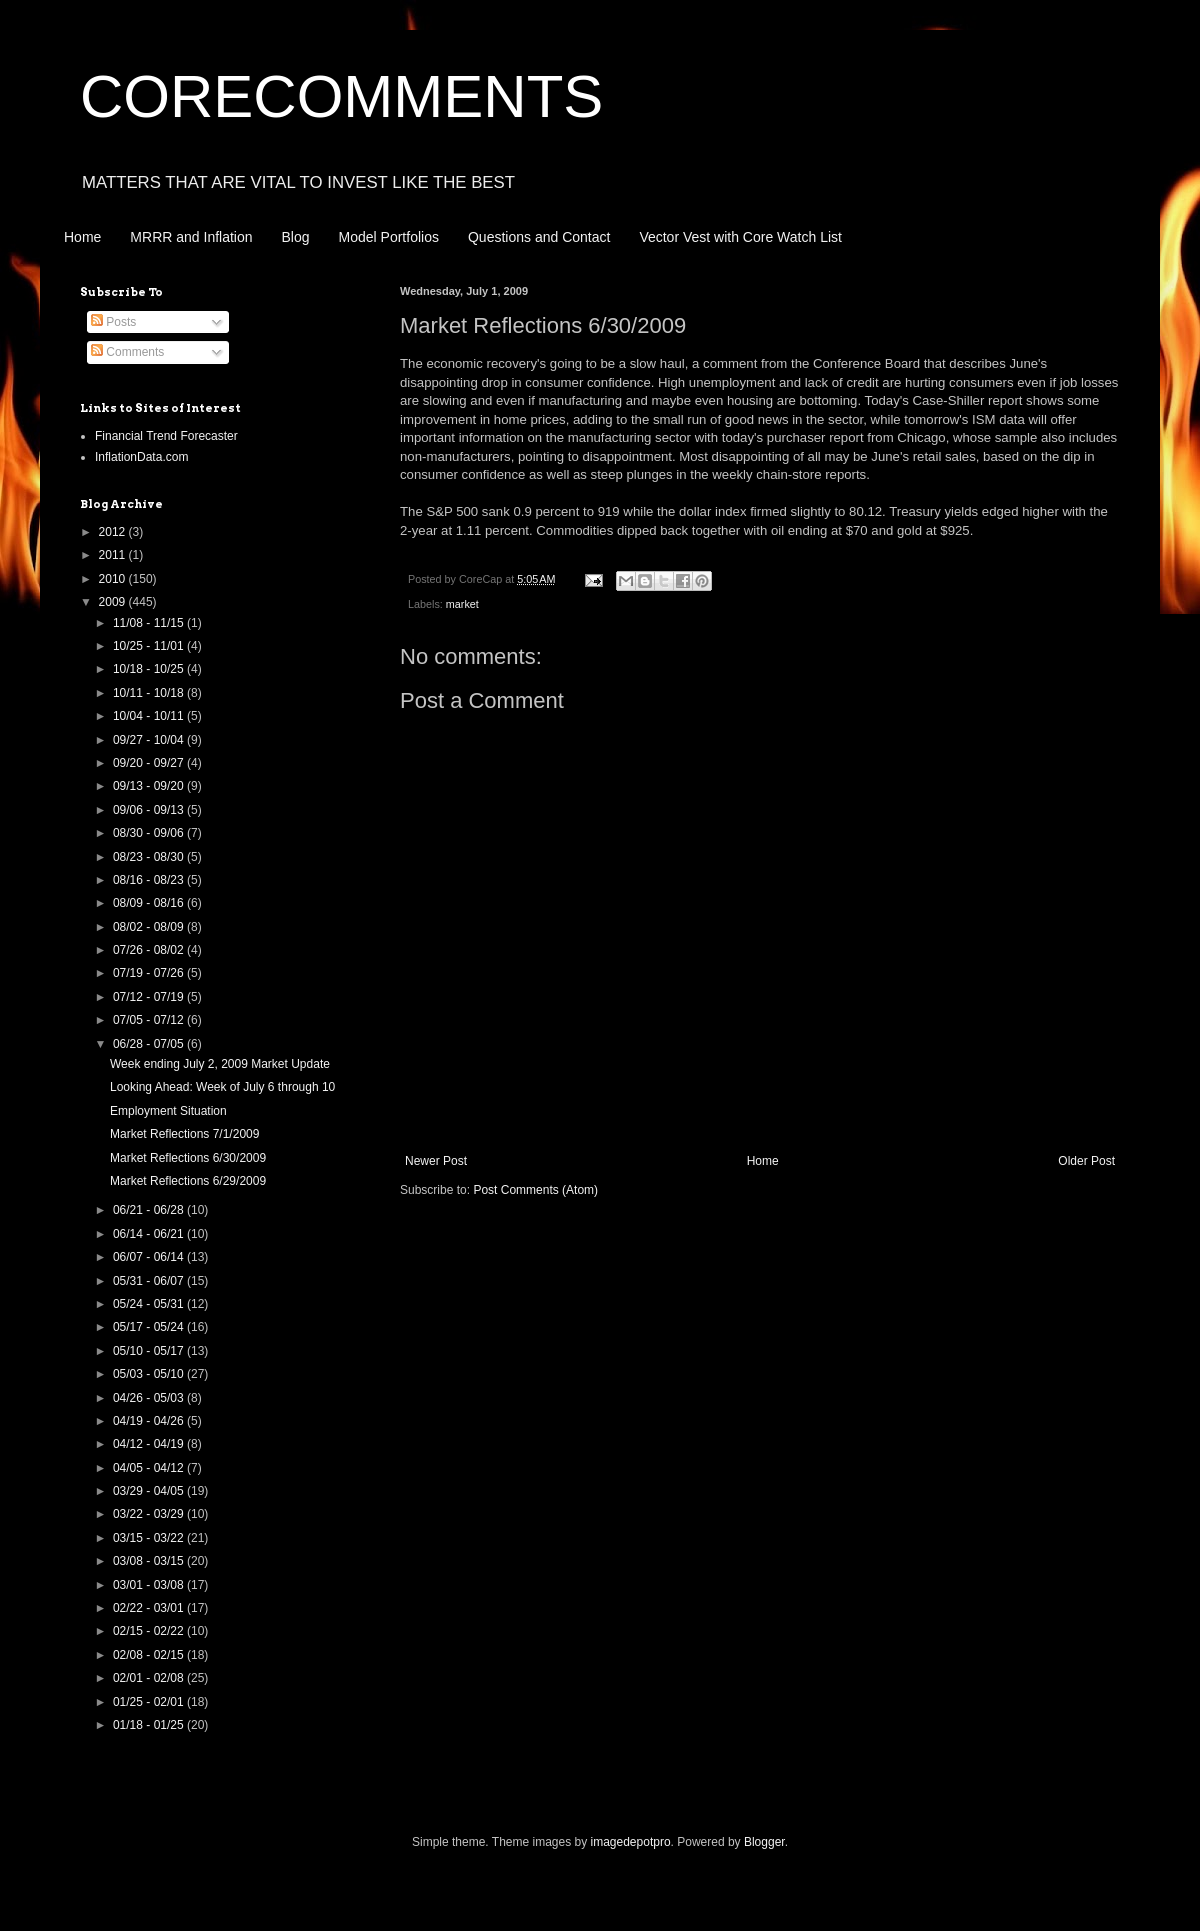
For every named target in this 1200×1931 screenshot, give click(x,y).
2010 (114, 579)
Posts (113, 322)
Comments (127, 352)
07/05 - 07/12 (150, 1020)
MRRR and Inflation (191, 237)
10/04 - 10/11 (150, 716)
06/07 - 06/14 (150, 1257)
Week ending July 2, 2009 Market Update (220, 1064)
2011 (114, 555)
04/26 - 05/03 (150, 1398)
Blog (296, 237)
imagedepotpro (631, 1842)
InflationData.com (141, 457)
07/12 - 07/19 (150, 997)
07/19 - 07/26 (150, 973)
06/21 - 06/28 (150, 1210)
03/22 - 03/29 (150, 1514)
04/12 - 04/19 (150, 1444)
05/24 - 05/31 (150, 1304)
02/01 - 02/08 (150, 1678)
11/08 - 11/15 (150, 623)
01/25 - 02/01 (150, 1702)
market (462, 604)
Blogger (764, 1842)
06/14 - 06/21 (150, 1234)
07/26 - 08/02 (150, 950)
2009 (114, 602)
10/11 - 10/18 (150, 693)
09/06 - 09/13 (150, 810)
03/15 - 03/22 (150, 1538)
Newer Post (436, 1161)
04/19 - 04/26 (150, 1421)
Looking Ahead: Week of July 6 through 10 (222, 1087)
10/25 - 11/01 (150, 646)
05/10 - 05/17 (150, 1351)
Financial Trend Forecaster (166, 436)
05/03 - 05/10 (150, 1374)
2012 (114, 532)
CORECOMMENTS (341, 96)
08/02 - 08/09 (150, 927)
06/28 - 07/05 (150, 1044)
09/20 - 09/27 (150, 763)
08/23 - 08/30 (150, 857)
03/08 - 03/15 (150, 1561)
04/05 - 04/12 (150, 1468)
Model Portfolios (389, 237)
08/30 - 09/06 (150, 833)
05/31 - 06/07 (150, 1281)
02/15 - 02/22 (150, 1631)
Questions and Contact (539, 237)
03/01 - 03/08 (150, 1585)
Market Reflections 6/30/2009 (188, 1158)
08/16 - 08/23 (150, 880)
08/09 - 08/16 (150, 903)
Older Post (1086, 1161)
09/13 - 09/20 (150, 786)
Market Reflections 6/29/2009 (188, 1181)
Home (82, 237)
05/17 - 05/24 (150, 1327)
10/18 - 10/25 (150, 669)
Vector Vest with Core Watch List (740, 237)
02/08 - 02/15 (150, 1655)
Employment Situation (168, 1111)
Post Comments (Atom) (535, 1190)
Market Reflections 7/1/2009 (184, 1134)
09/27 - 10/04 (150, 740)
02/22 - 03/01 (150, 1608)
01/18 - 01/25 (150, 1725)
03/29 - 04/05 (150, 1491)
